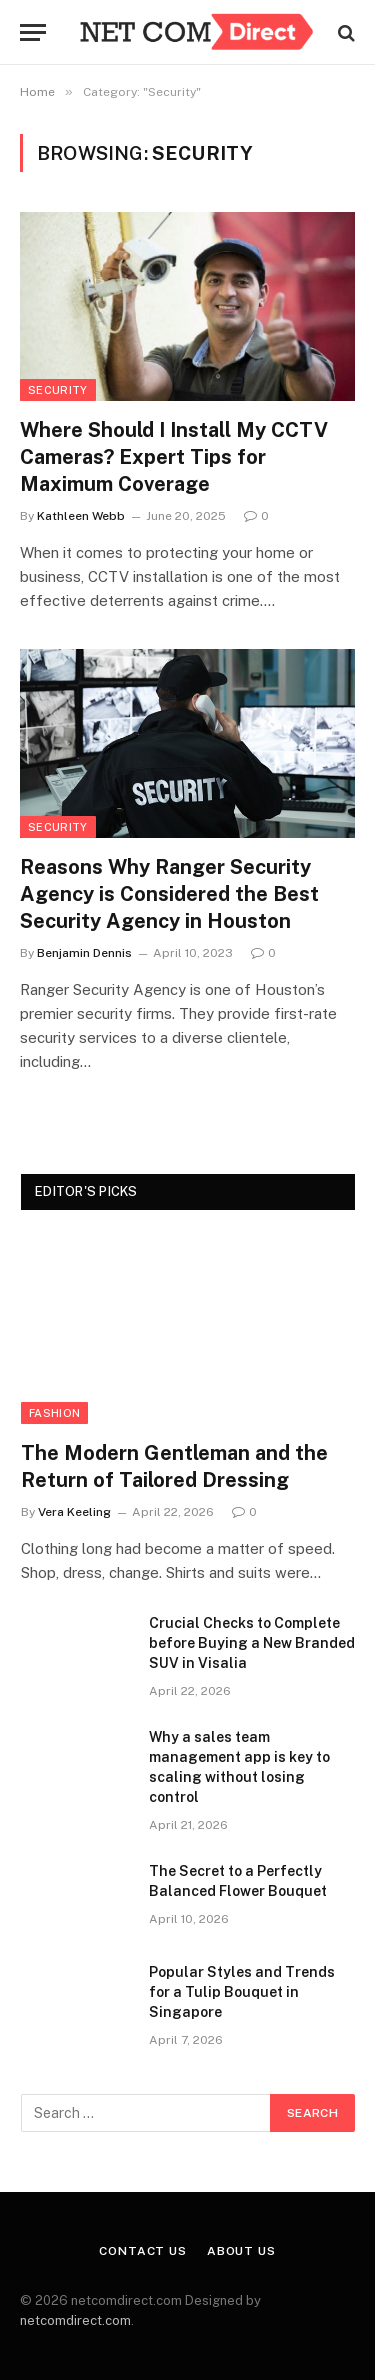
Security (58, 390)
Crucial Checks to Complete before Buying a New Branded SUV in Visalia (252, 1643)
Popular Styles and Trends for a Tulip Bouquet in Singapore (242, 1992)
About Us (241, 2251)
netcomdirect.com (75, 2320)
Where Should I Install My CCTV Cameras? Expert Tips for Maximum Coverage (174, 457)
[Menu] (33, 32)
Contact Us (142, 2251)
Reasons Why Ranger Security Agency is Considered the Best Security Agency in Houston (169, 894)
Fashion (54, 1413)
